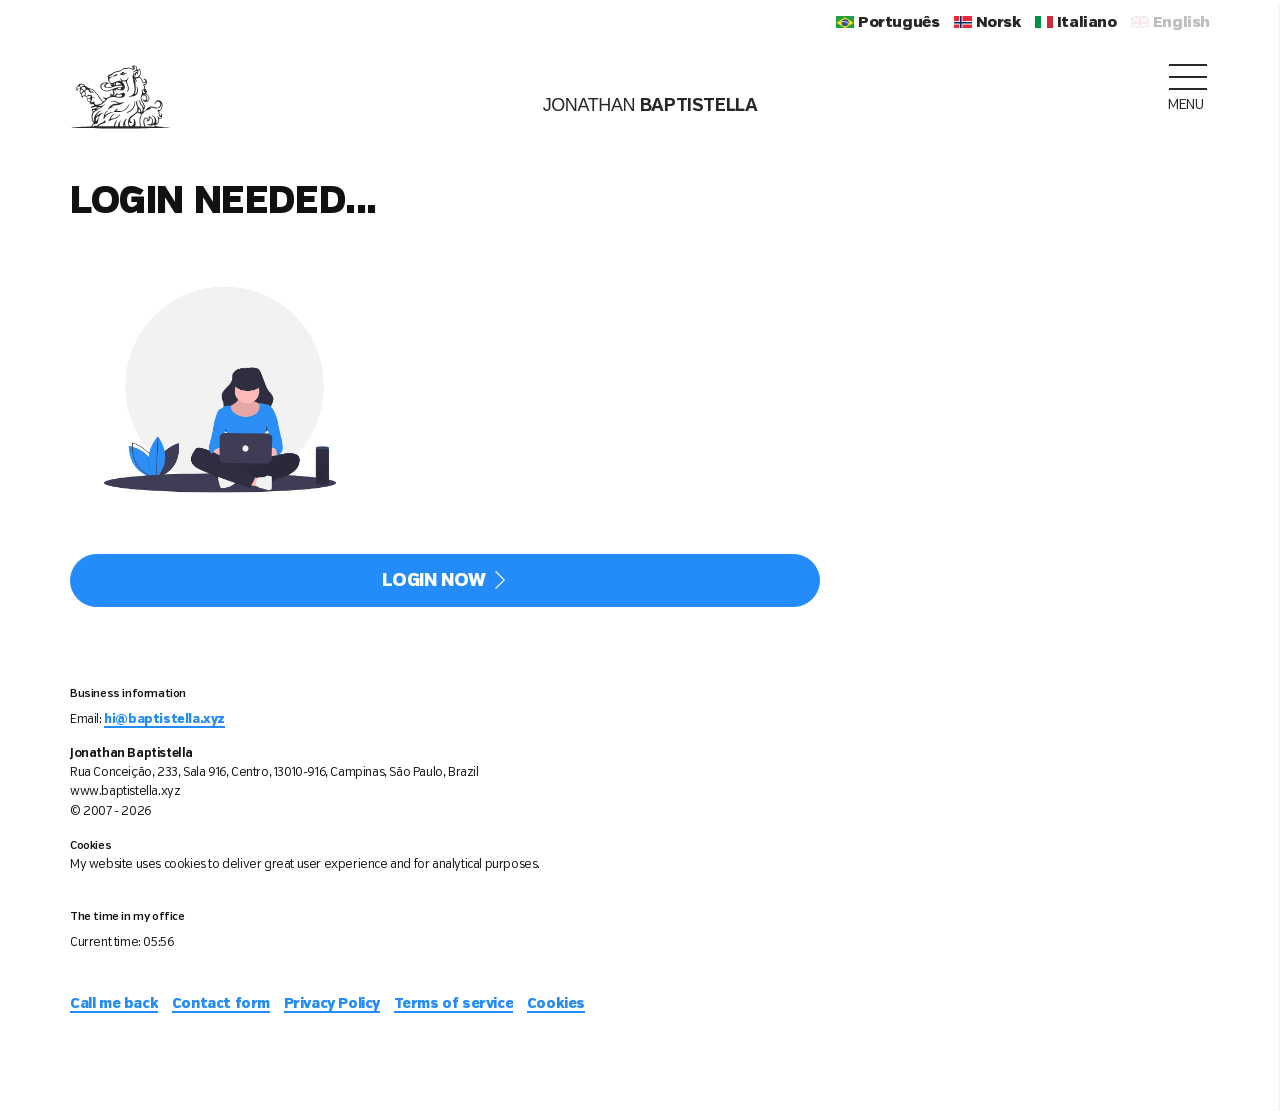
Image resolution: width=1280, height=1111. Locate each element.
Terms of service (454, 1004)
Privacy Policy (332, 1004)
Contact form (221, 1004)
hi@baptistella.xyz (164, 719)
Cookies (556, 1004)
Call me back (114, 1004)
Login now (445, 580)
